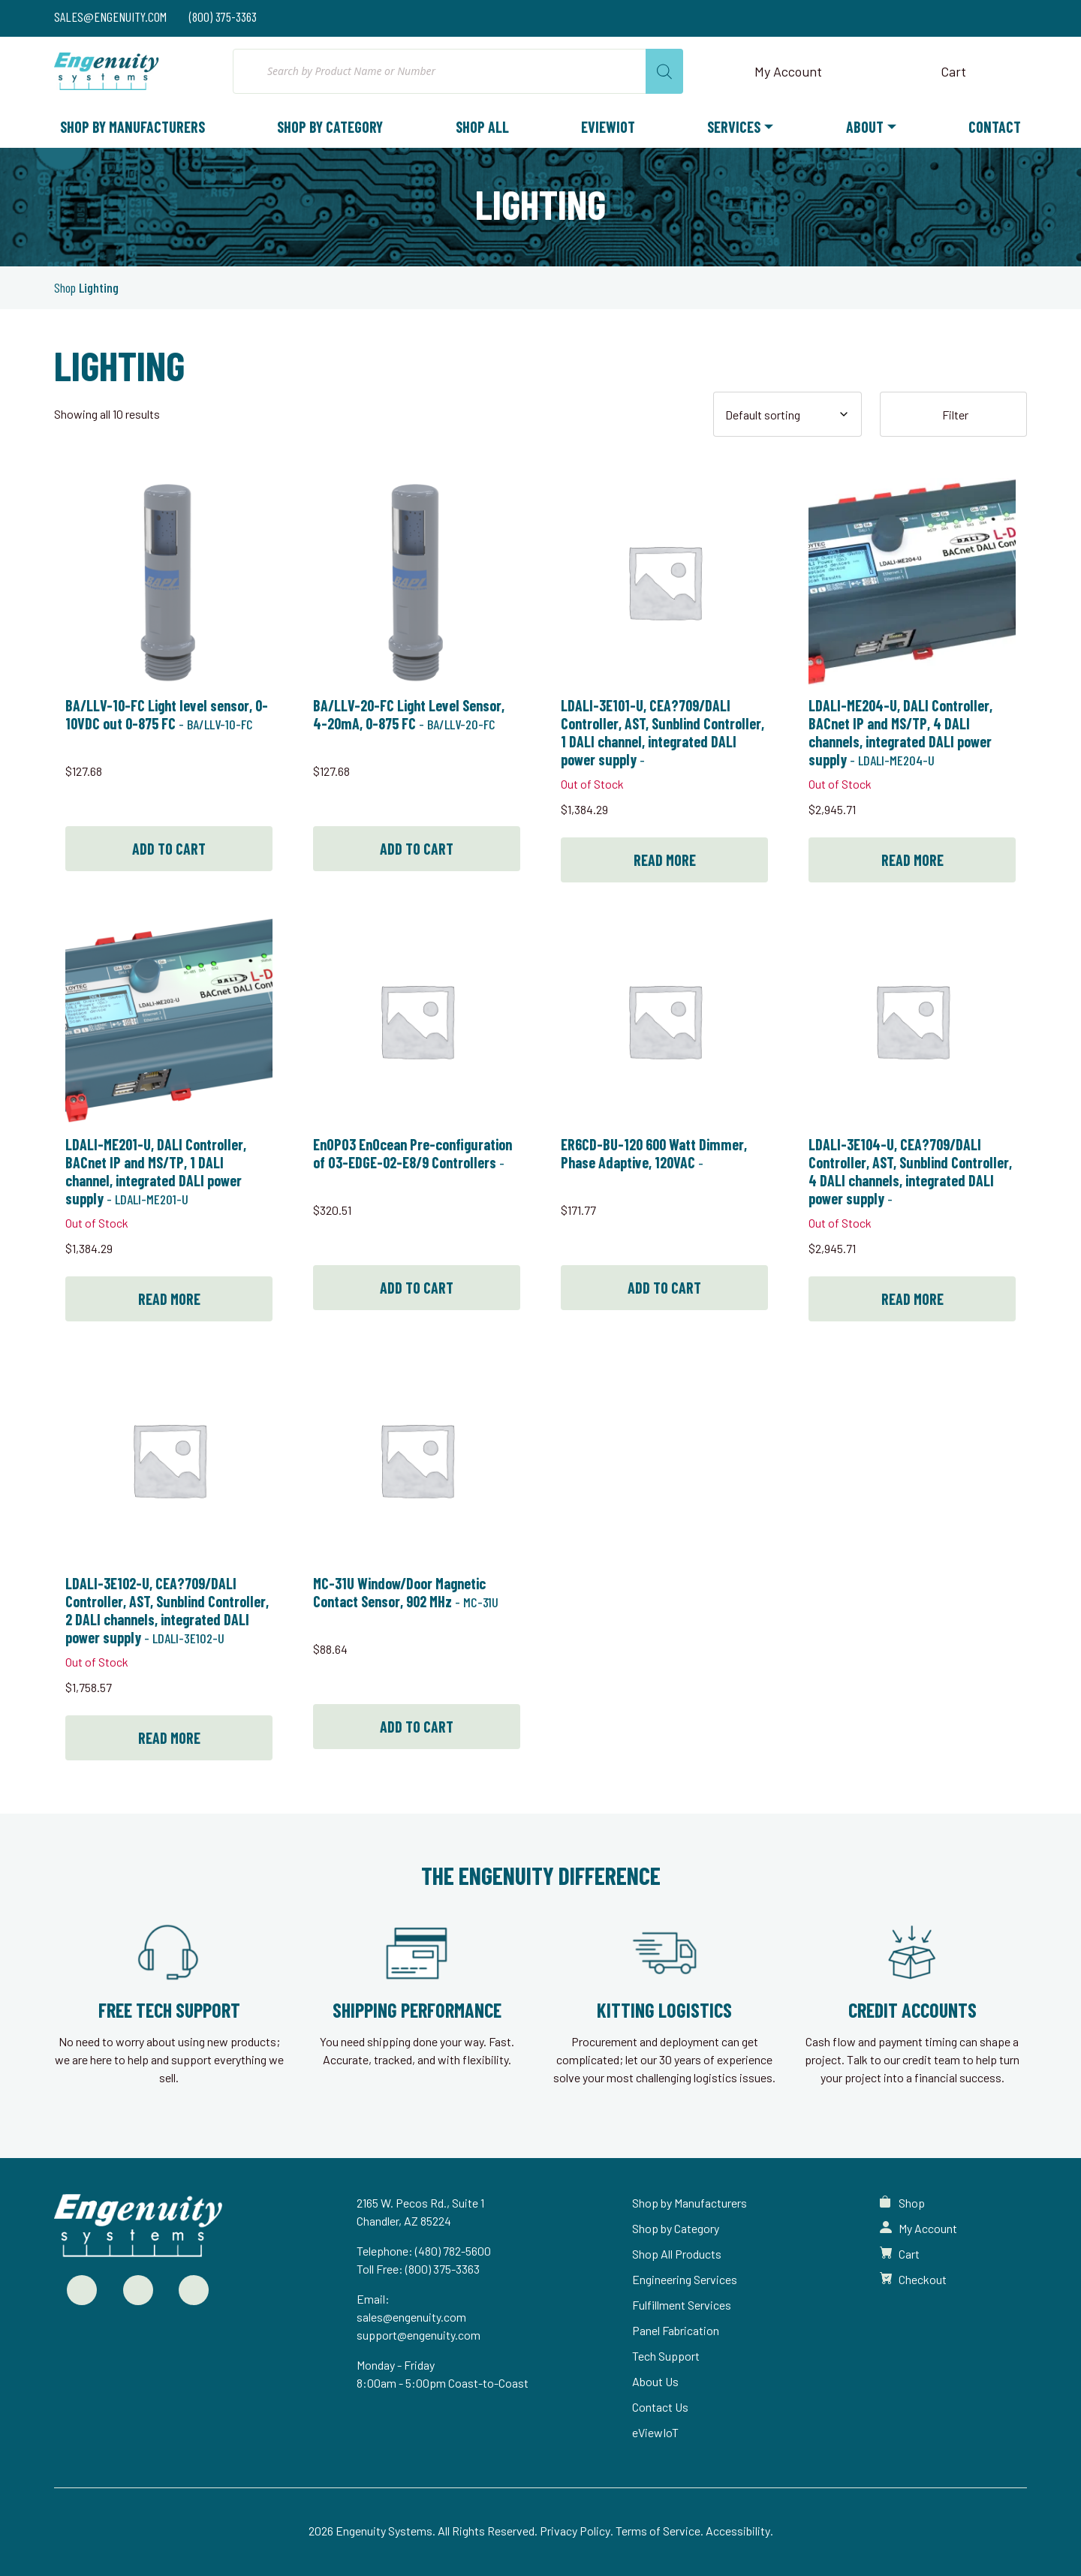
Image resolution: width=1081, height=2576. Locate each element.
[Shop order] (787, 414)
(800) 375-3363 (442, 2269)
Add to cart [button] (169, 849)
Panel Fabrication (675, 2330)
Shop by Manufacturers (132, 127)
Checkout (923, 2279)
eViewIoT (608, 127)
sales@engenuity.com (411, 2317)
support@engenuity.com (418, 2335)
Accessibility (738, 2530)
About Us (655, 2381)
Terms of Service (658, 2530)
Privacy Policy (575, 2530)
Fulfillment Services (681, 2305)
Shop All (482, 127)
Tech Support (666, 2356)
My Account (928, 2228)
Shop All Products (676, 2254)
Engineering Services (684, 2279)
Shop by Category (330, 127)
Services (733, 127)
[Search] (664, 71)
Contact (994, 127)
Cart (909, 2254)
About (865, 127)
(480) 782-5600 (453, 2251)
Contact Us (660, 2407)
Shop (65, 287)
